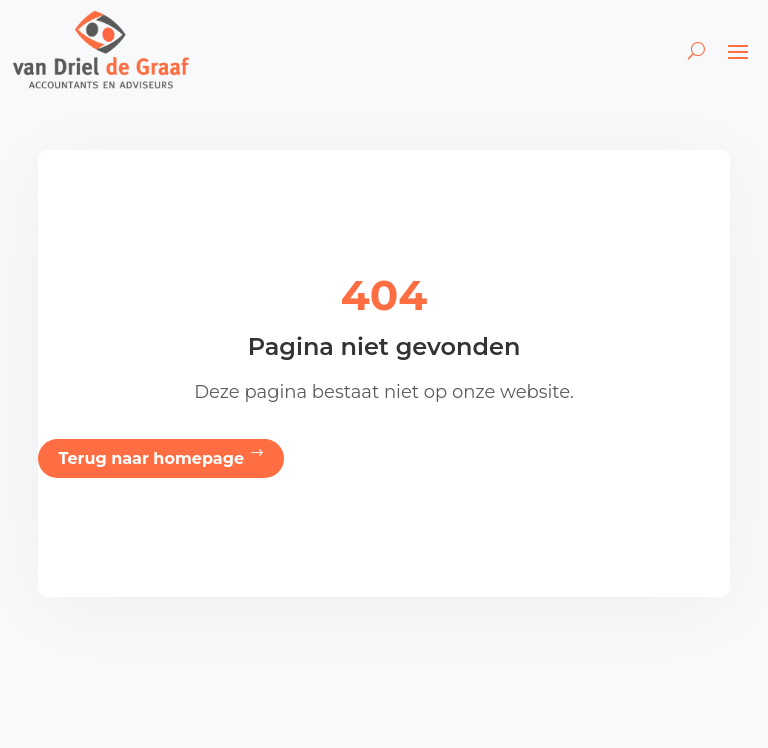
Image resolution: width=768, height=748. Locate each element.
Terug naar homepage (151, 458)
